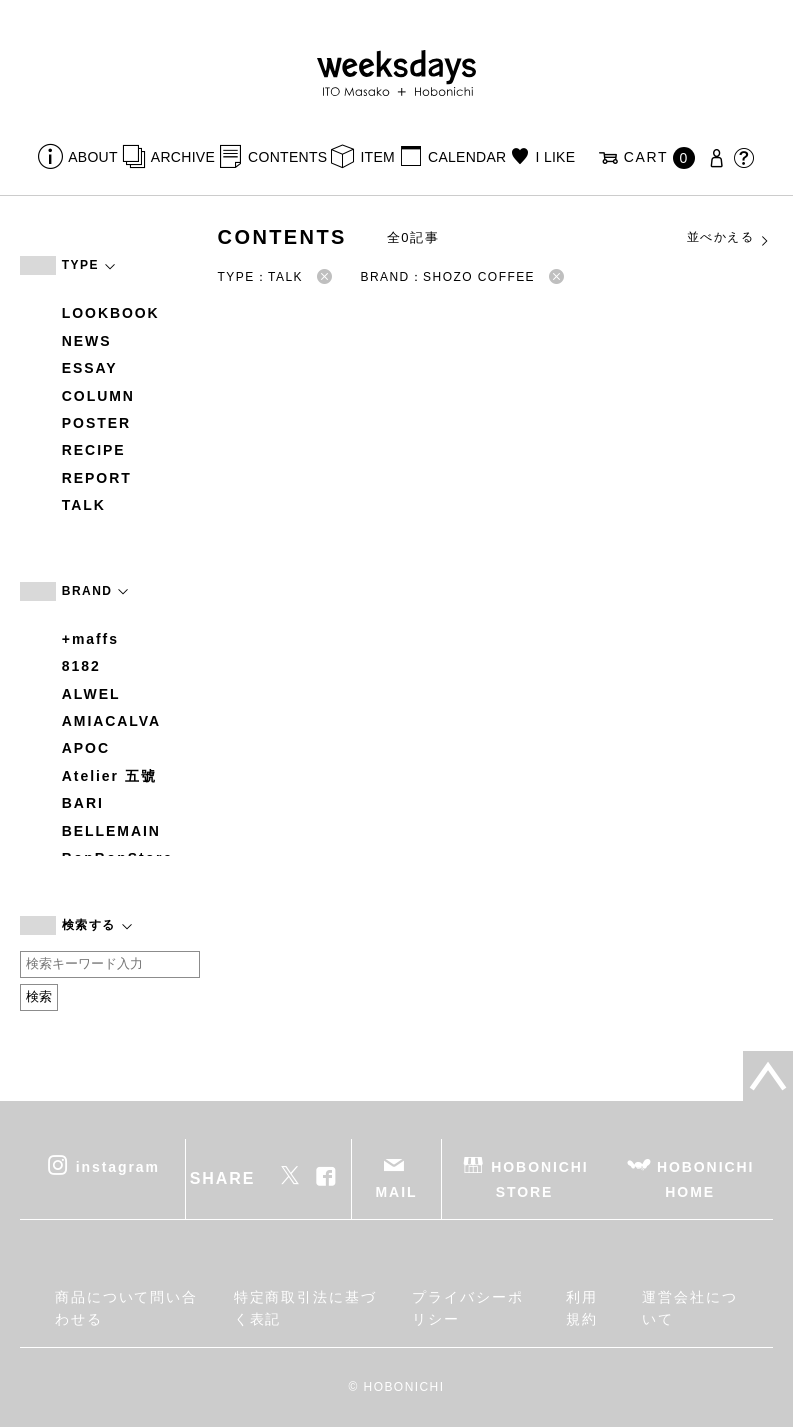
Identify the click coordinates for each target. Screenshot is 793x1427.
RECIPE (94, 450)
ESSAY (90, 368)
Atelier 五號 (109, 776)
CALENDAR (467, 157)
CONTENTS (287, 157)
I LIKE (556, 157)
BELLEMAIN (111, 831)
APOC (86, 748)
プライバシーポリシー (467, 1308)
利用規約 (582, 1308)
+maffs (90, 639)
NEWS (87, 341)
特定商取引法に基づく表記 (305, 1308)
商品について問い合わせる (126, 1308)
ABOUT (93, 157)
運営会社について (690, 1308)
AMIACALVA (111, 721)
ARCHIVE (183, 157)
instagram (118, 1166)
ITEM (377, 157)
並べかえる (729, 238)
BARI (83, 803)
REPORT (97, 478)
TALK (84, 505)
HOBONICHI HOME (705, 1178)
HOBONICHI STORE (539, 1178)
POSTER (96, 423)
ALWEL (91, 694)
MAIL (397, 1192)
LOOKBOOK (111, 313)
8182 (81, 666)
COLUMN (98, 396)
